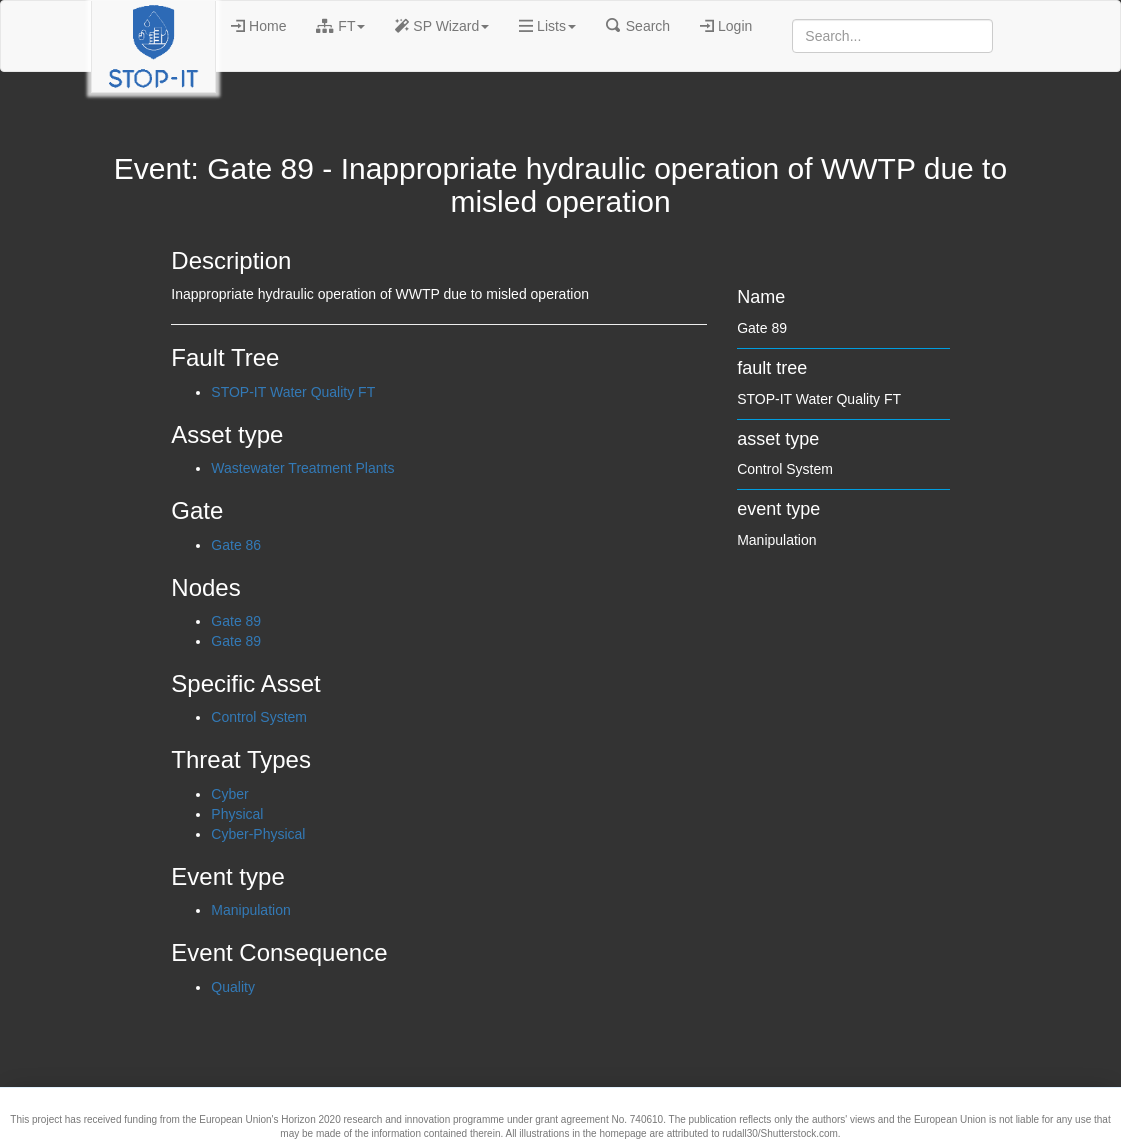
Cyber (229, 794)
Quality (233, 987)
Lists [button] (547, 26)
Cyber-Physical (258, 834)
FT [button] (340, 26)
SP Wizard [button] (442, 26)
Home (258, 26)
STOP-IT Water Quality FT (293, 392)
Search (638, 26)
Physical (237, 814)
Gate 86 (236, 545)
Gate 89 (236, 621)
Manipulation (250, 910)
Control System (259, 717)
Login (726, 26)
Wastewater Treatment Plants (302, 468)
